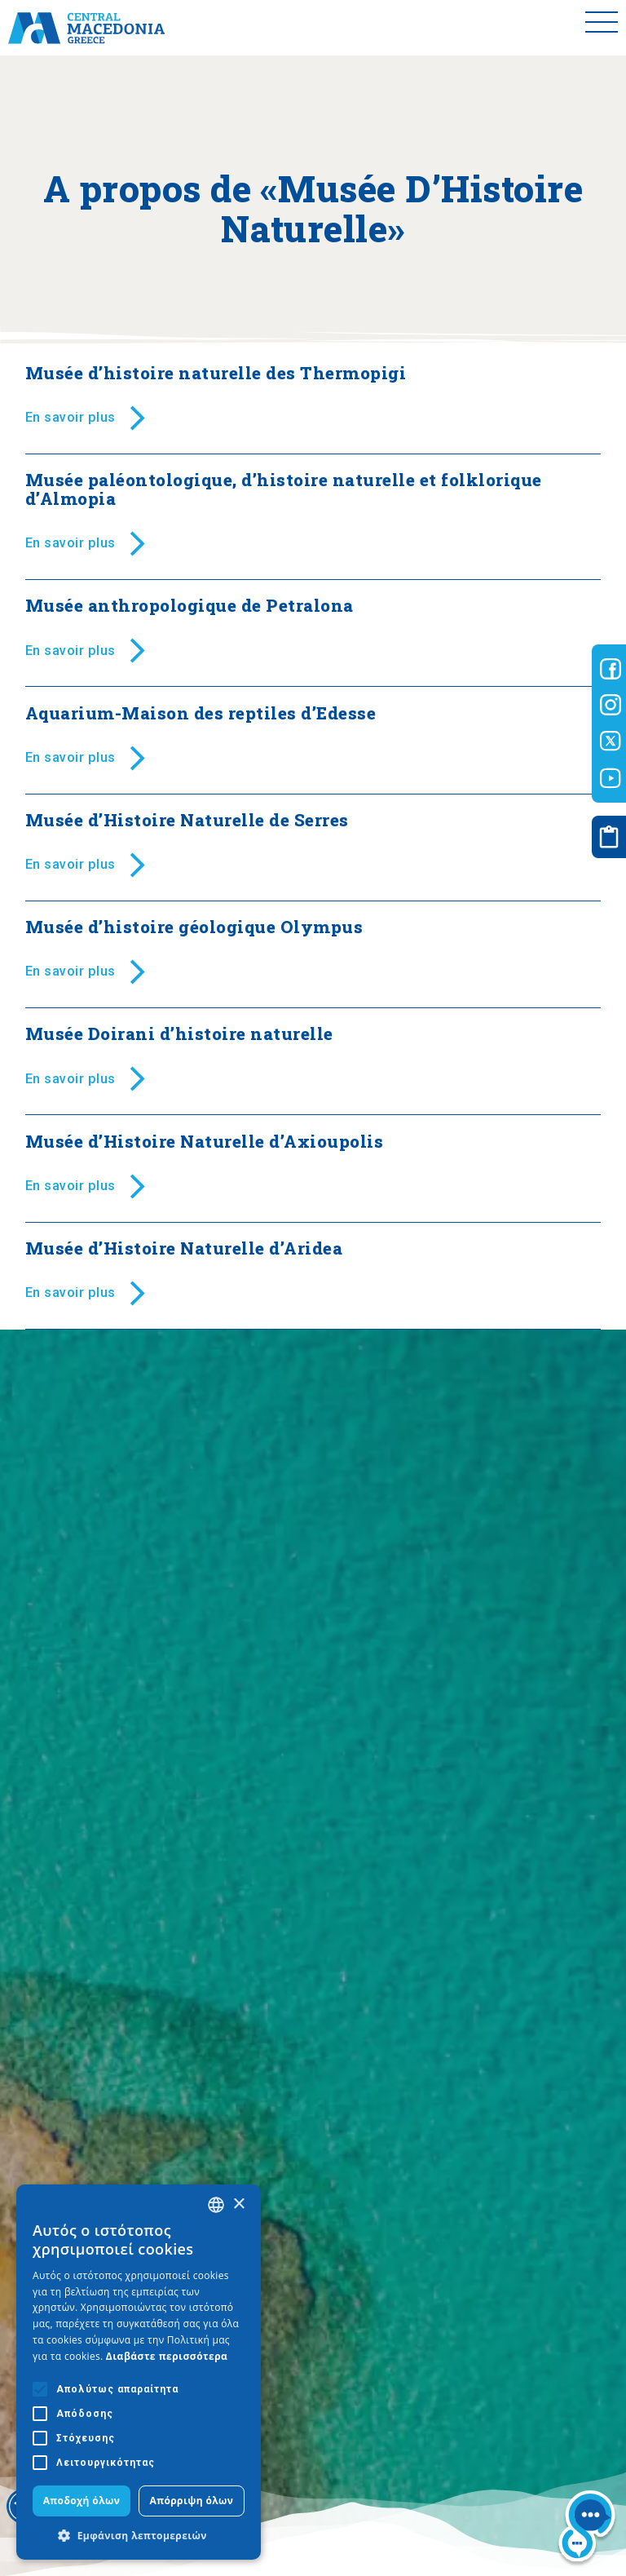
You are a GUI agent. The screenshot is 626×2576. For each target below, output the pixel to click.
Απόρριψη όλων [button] (192, 2500)
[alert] (138, 2372)
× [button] (238, 2204)
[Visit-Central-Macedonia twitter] (610, 741)
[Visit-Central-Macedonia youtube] (610, 778)
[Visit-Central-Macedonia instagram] (610, 704)
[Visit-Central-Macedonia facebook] (610, 669)
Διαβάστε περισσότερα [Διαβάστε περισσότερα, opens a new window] (167, 2356)
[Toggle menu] (601, 27)
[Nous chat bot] (587, 2529)
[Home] (86, 27)
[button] (139, 2535)
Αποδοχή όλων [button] (82, 2500)
